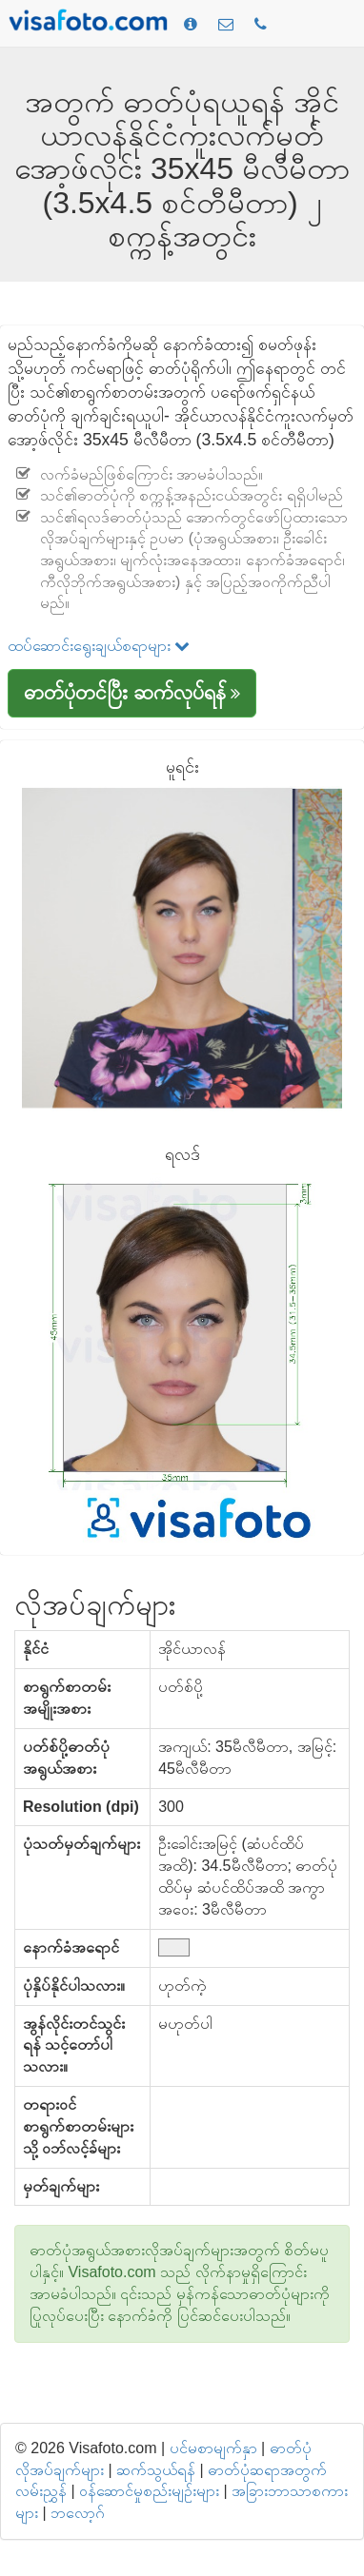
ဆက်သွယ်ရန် (155, 2470)
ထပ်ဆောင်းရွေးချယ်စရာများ (99, 646)
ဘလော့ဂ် (78, 2513)
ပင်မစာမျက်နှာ (213, 2448)
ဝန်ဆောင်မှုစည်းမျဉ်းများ (149, 2491)
